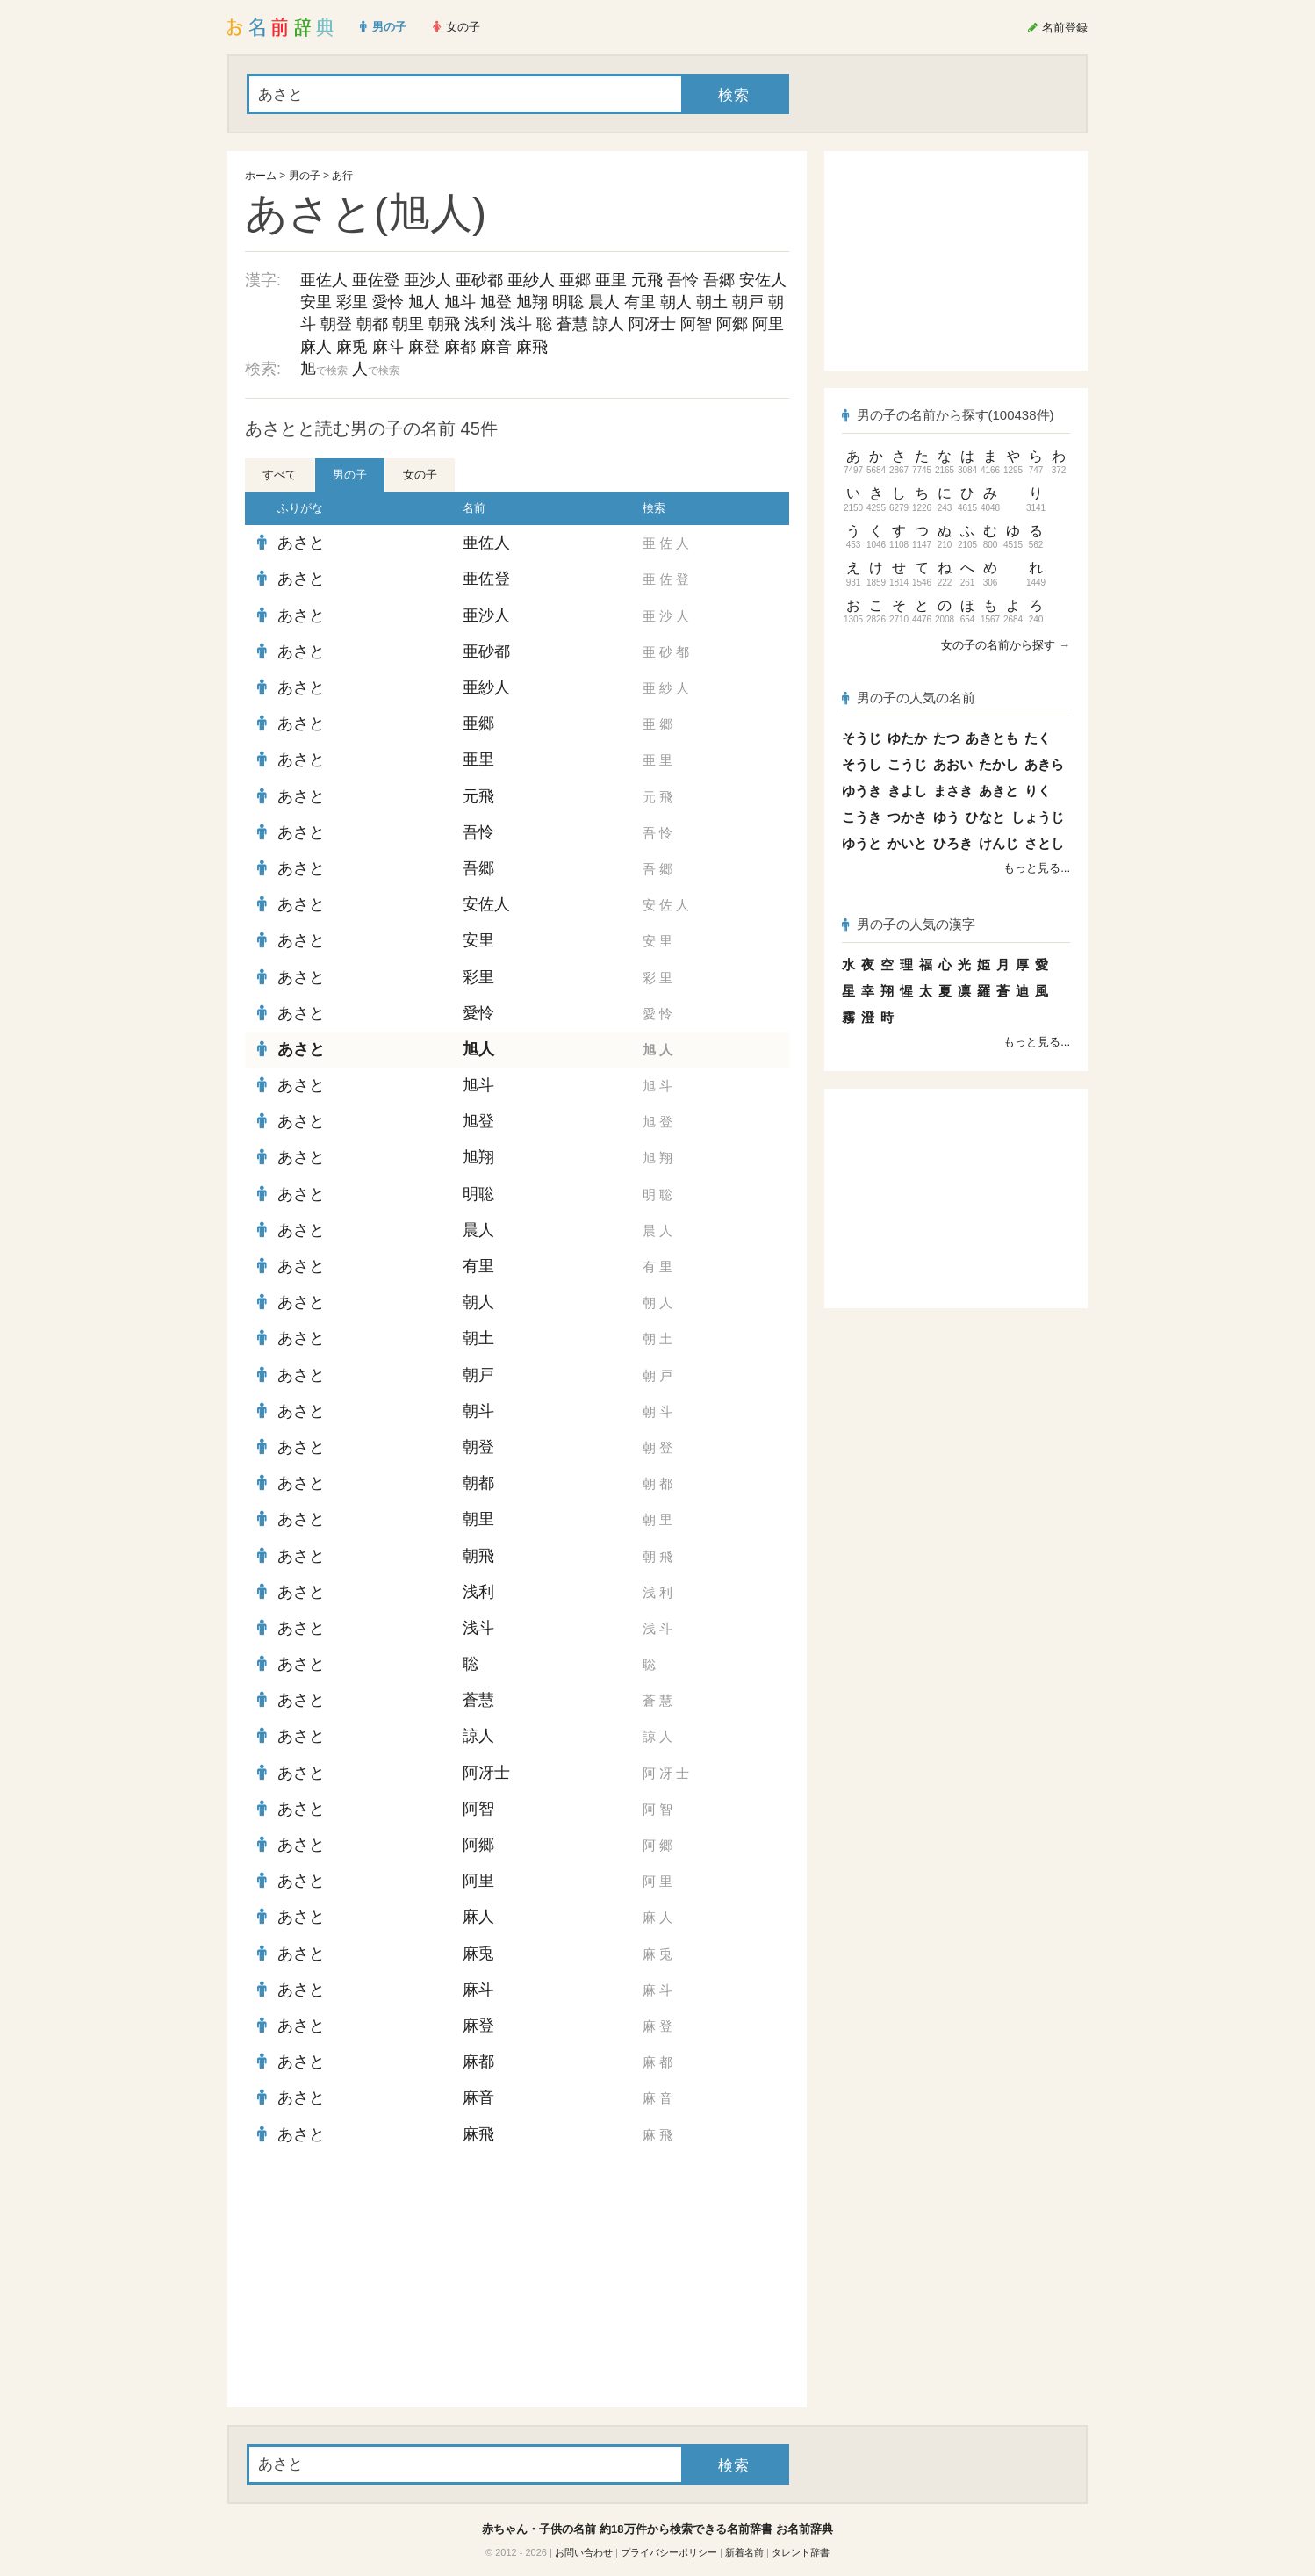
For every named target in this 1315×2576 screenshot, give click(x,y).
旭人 (424, 302)
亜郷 (575, 280)
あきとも (992, 737)
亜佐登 (375, 280)
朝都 (372, 324)
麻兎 (352, 347)
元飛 (647, 280)
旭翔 (532, 302)
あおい (953, 764)
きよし (907, 790)
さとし (1044, 843)
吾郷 (719, 280)
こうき (861, 816)
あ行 (342, 175)
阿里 (768, 324)
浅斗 (516, 324)
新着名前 (744, 2552)
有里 (640, 302)
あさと (301, 542)
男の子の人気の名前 (908, 697)
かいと (907, 843)
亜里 (611, 280)
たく (1037, 737)
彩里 (352, 302)
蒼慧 (572, 324)
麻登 (424, 347)
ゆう (946, 816)
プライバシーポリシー (669, 2552)
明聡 (568, 302)
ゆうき (861, 790)
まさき (953, 790)
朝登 (336, 324)
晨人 (604, 302)
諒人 (608, 324)
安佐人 (763, 280)
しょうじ (1037, 816)
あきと (998, 790)
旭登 (496, 302)
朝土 (712, 302)
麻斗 (388, 347)
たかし (998, 764)
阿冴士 (652, 324)
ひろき (953, 843)
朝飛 (444, 324)
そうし (861, 764)
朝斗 (478, 1411)
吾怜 (683, 280)
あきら (1044, 764)
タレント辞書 (801, 2552)
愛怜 (388, 302)
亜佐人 (324, 280)
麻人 (316, 347)
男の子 (304, 175)
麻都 (460, 347)
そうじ (861, 737)
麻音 (496, 347)
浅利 (480, 324)
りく (1037, 790)
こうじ (907, 764)
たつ (946, 737)
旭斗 (460, 302)
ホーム (261, 175)
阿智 (696, 324)
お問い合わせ (584, 2552)
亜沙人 (427, 280)
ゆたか (907, 737)
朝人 (676, 302)
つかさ (907, 816)
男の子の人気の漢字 (908, 924)
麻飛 (532, 347)
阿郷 (732, 324)
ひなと (985, 816)
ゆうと (861, 843)
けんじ (998, 843)
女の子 (420, 474)
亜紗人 (531, 280)
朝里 (408, 324)
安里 (316, 302)
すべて (279, 474)
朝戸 (748, 302)
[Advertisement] (376, 2280)
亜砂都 (479, 280)
